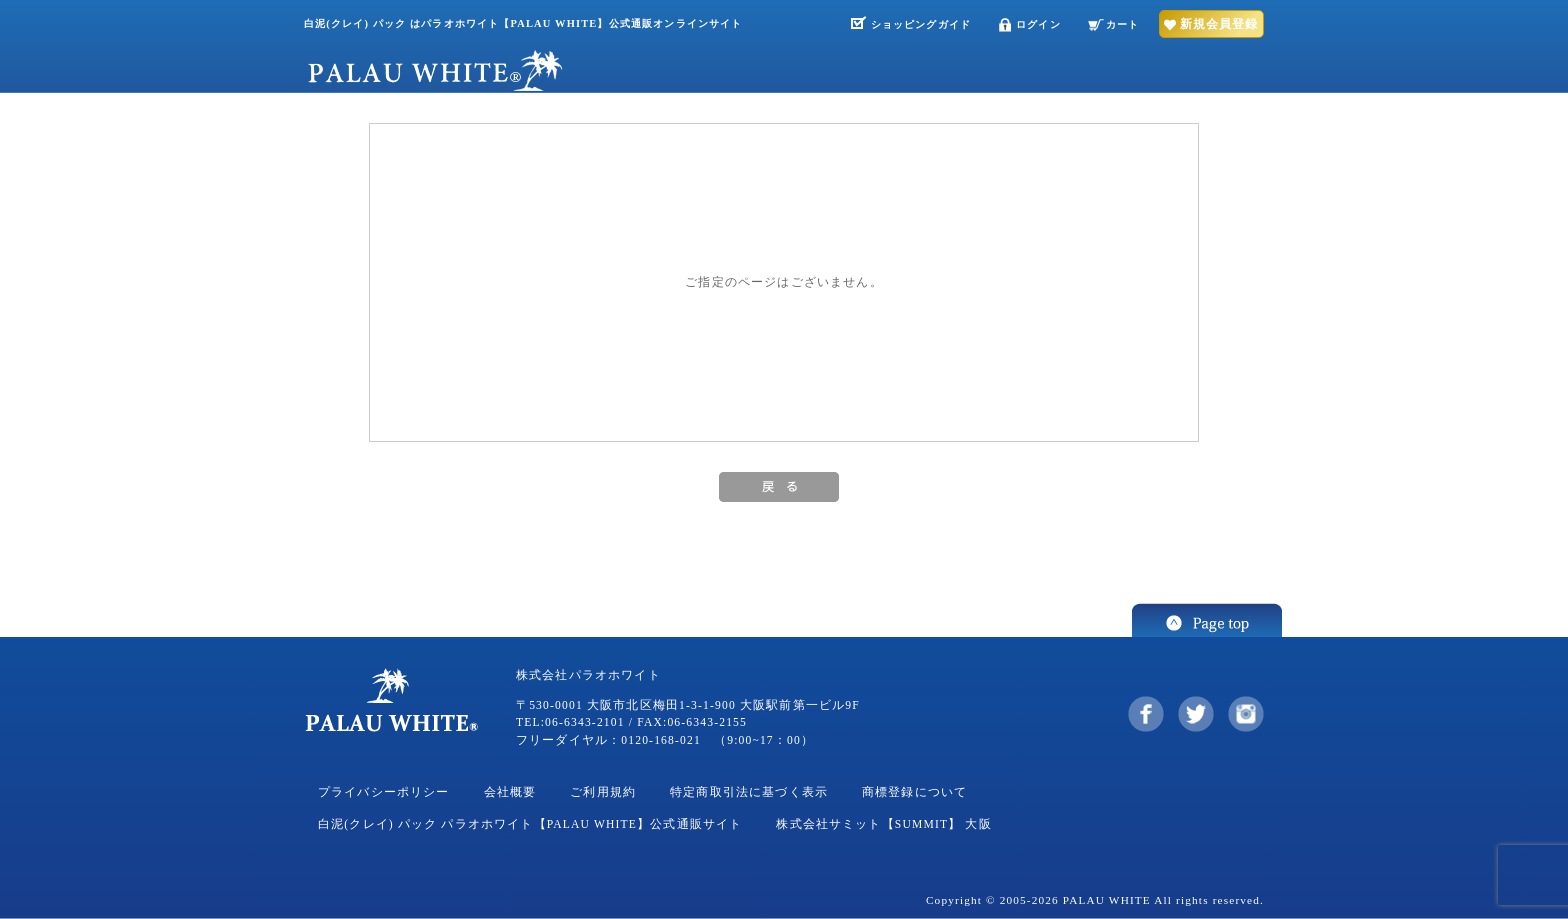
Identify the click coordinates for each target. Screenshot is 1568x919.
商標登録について (914, 792)
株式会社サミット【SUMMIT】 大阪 (883, 824)
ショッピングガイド (921, 24)
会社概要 (510, 792)
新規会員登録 (1219, 24)
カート (1122, 24)
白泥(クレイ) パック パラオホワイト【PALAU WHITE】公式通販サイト (530, 824)
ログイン (1038, 24)
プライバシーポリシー (384, 792)
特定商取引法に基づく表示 (749, 792)
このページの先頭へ (1207, 620)
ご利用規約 (603, 792)
